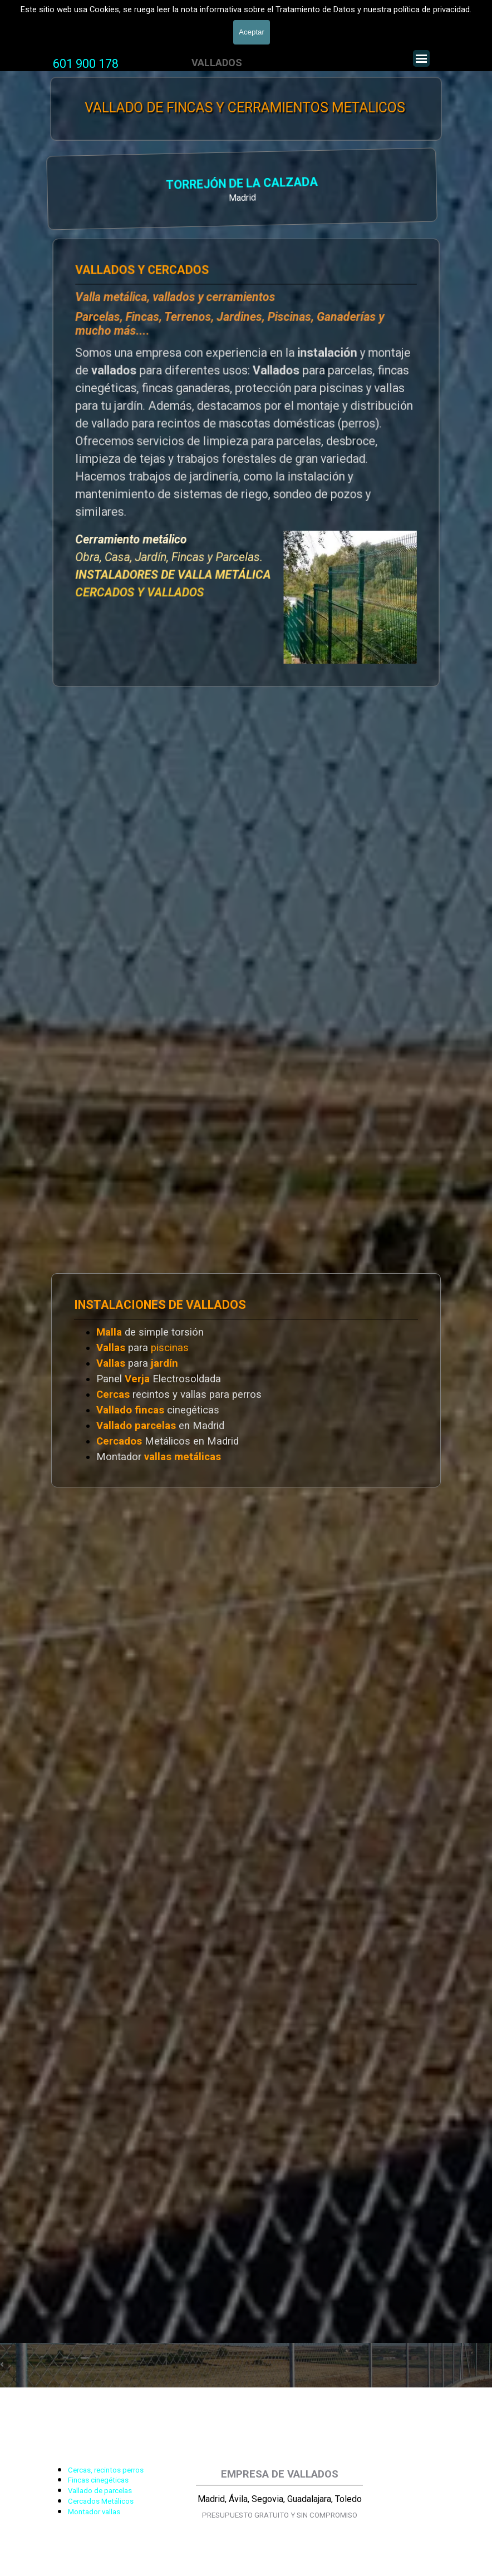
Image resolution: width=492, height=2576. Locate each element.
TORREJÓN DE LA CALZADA (105, 185)
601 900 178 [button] (86, 64)
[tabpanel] (86, 64)
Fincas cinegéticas (98, 2480)
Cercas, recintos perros (106, 2470)
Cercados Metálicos (101, 2501)
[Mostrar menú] (421, 58)
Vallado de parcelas (100, 2490)
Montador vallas (94, 2512)
